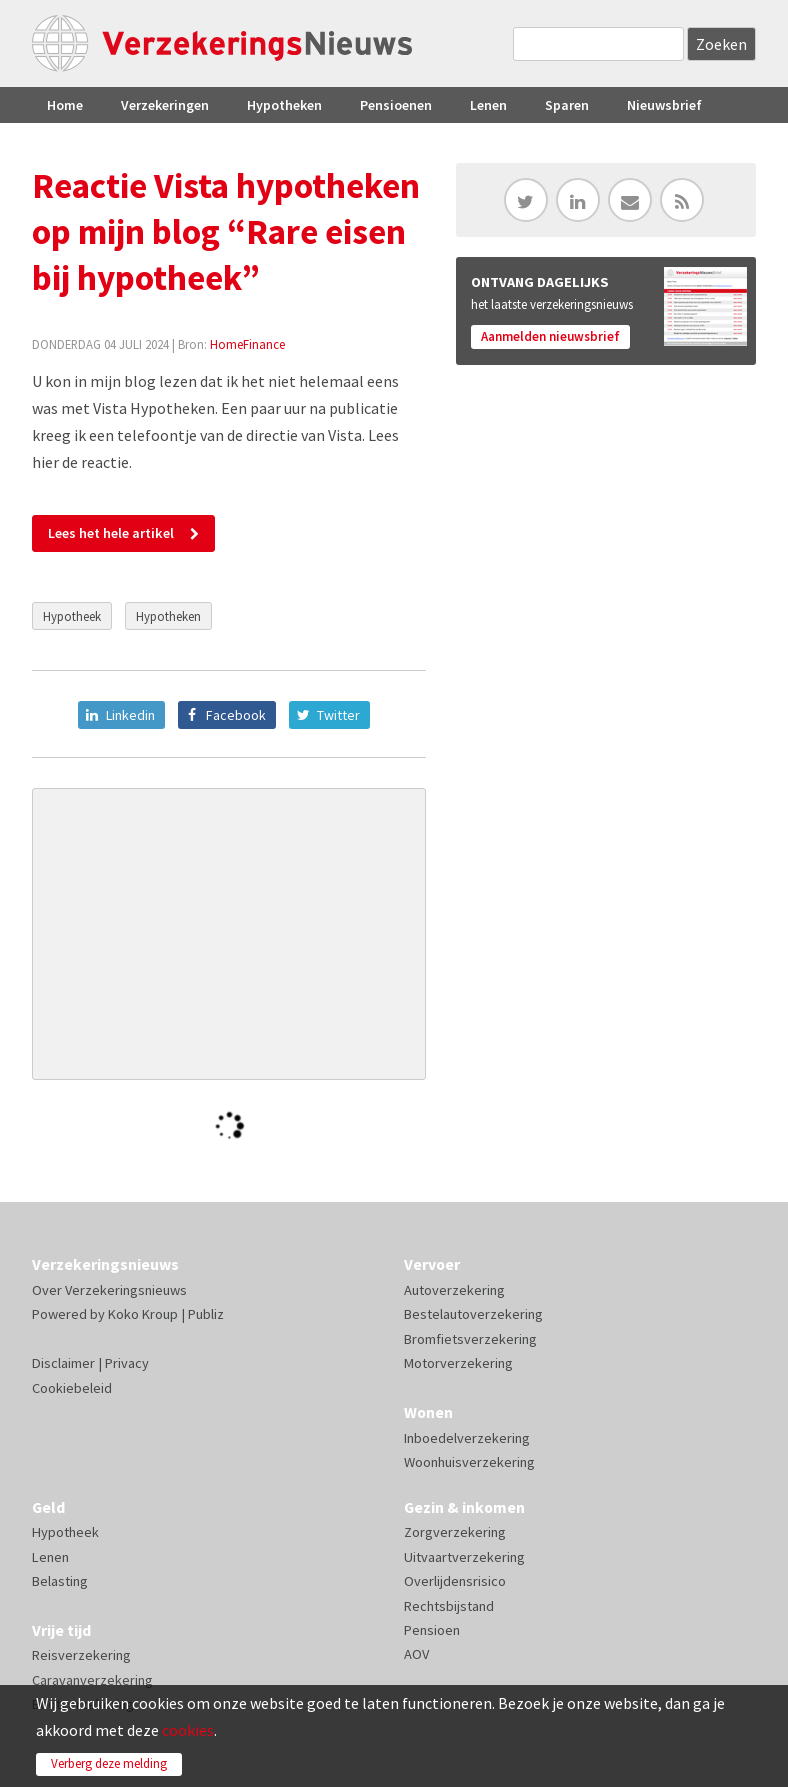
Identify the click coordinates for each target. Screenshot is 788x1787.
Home (65, 105)
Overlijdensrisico (455, 1581)
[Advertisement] (229, 934)
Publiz (206, 1314)
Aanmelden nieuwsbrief (550, 336)
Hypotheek (72, 616)
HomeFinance (247, 344)
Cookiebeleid (72, 1388)
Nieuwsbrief (664, 105)
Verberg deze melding (109, 1763)
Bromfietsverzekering (470, 1339)
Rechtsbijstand (449, 1606)
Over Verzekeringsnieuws (109, 1290)
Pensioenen (396, 105)
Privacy (127, 1363)
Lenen (488, 105)
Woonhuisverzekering (469, 1462)
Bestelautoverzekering (473, 1314)
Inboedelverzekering (467, 1438)
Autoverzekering (454, 1290)
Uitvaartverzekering (464, 1557)
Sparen (567, 105)
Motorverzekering (458, 1363)
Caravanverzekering (92, 1680)
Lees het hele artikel (111, 533)
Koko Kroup (143, 1314)
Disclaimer (63, 1363)
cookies (188, 1730)
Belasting (60, 1581)
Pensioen (432, 1630)
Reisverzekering (81, 1655)
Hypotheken (284, 105)
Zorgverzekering (455, 1532)
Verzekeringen (165, 105)
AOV (416, 1654)
